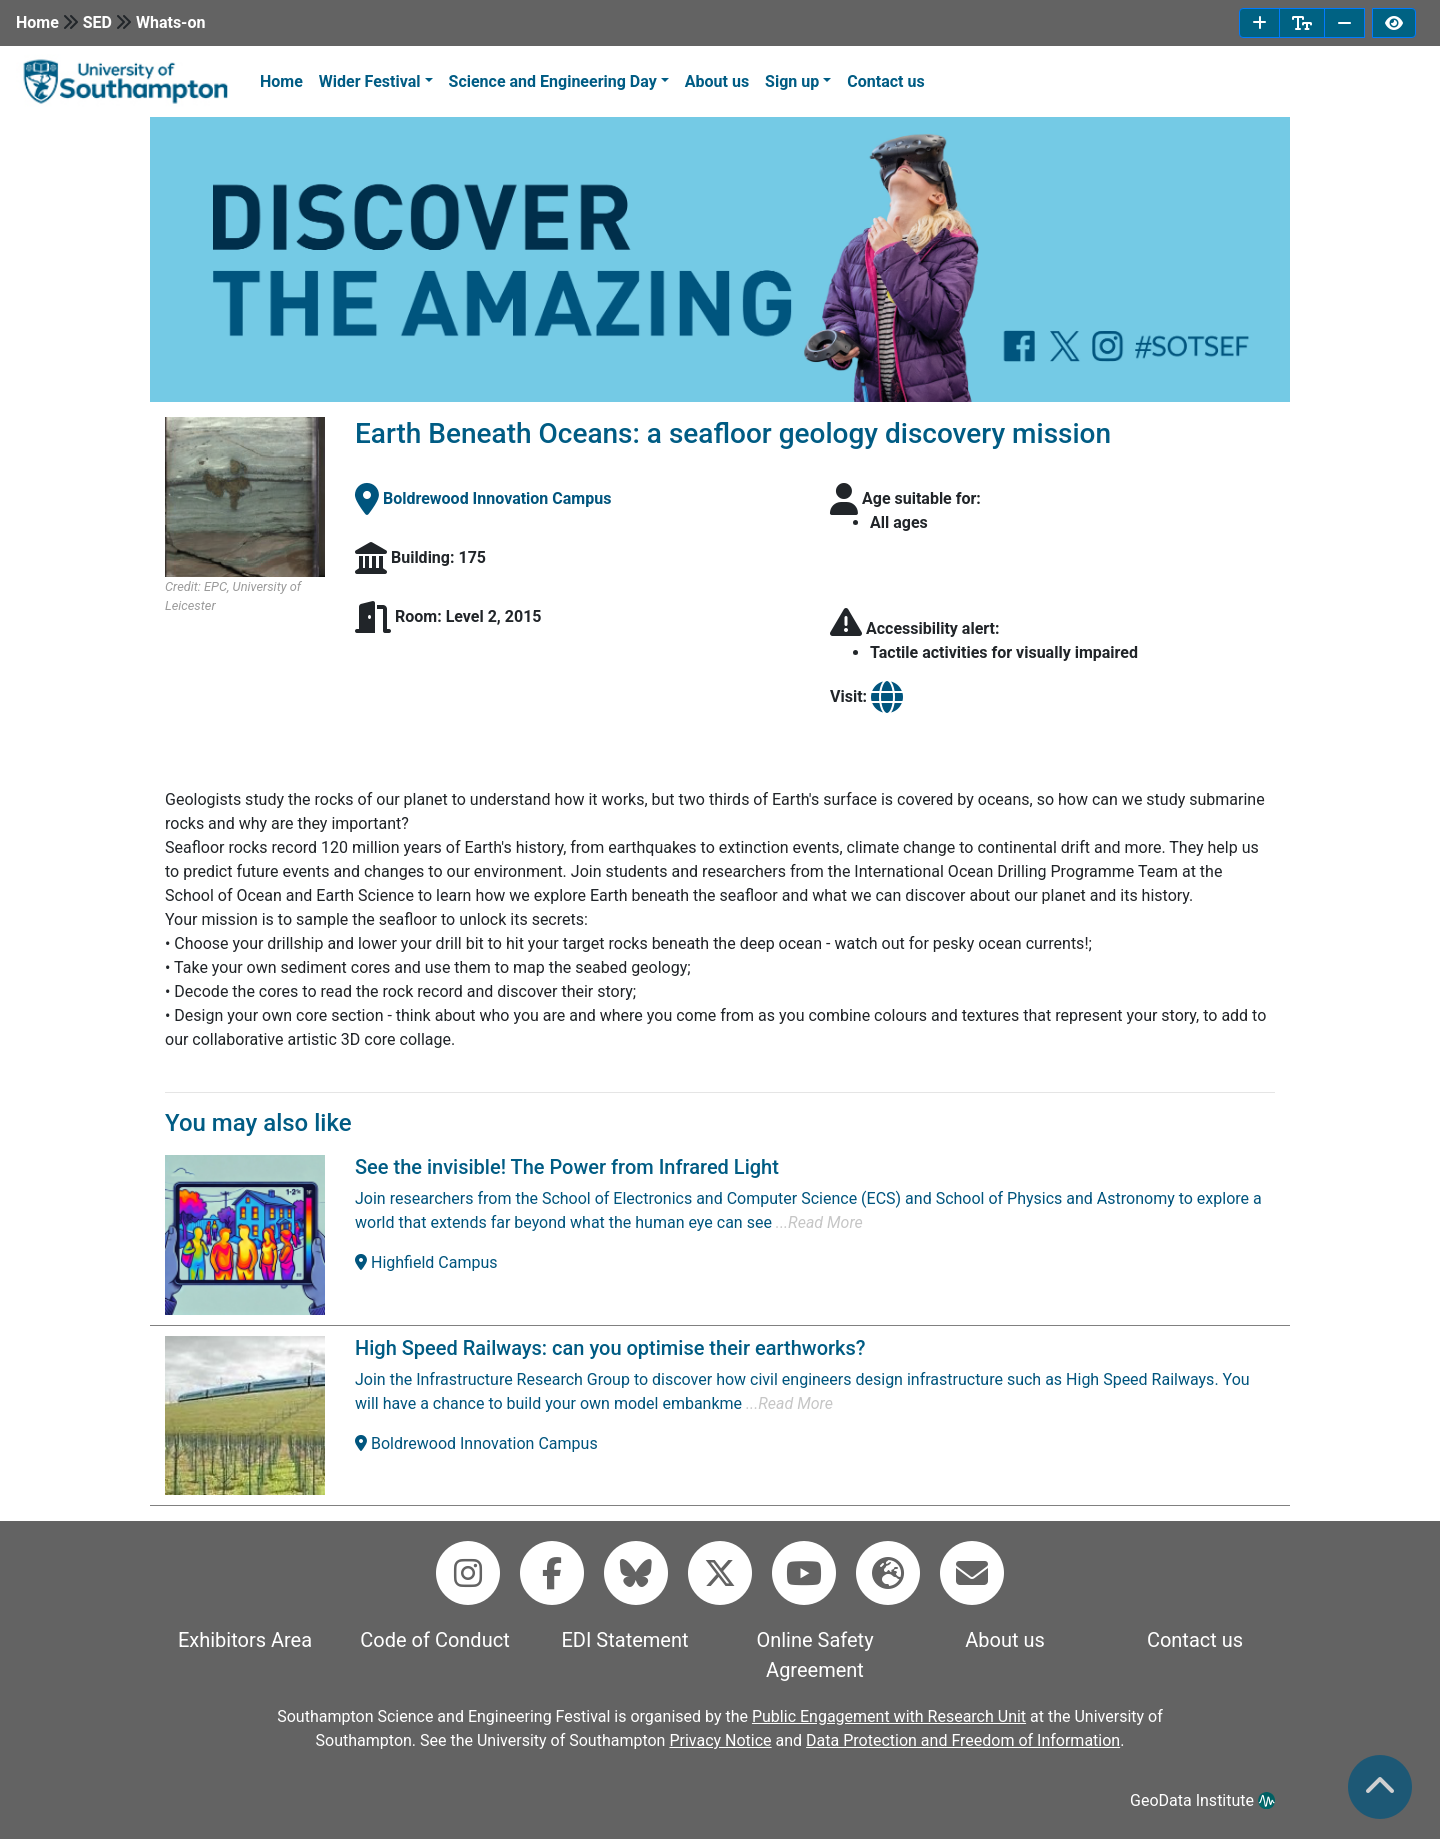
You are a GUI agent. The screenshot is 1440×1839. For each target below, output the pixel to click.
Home (37, 22)
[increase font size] (1259, 23)
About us (717, 81)
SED (97, 22)
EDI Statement (624, 1640)
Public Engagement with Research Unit (889, 1716)
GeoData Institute (1202, 1800)
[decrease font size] (1344, 23)
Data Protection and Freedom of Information (963, 1740)
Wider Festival (370, 81)
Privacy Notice (720, 1740)
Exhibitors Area (245, 1640)
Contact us (885, 81)
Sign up (792, 81)
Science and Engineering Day (553, 81)
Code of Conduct (434, 1640)
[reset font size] (1302, 23)
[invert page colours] (1394, 23)
